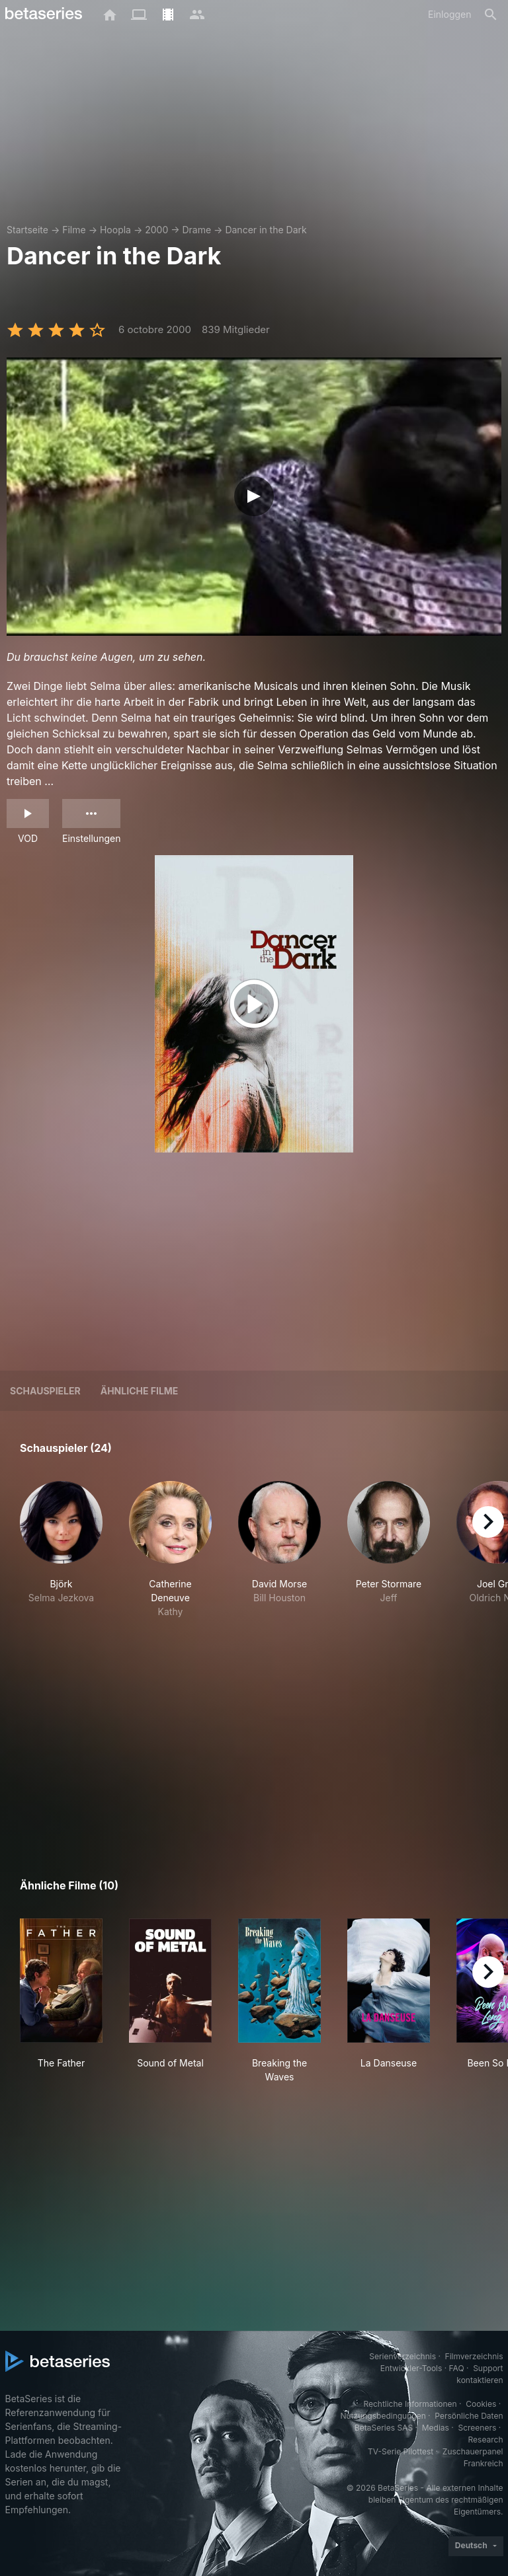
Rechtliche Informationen (409, 2404)
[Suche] (490, 14)
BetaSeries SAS (384, 2428)
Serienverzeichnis (402, 2356)
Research (485, 2439)
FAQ (456, 2368)
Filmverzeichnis (474, 2356)
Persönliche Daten (469, 2416)
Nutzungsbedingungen (382, 2416)
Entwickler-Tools (411, 2368)
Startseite (27, 229)
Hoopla (115, 229)
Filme (73, 229)
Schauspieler (45, 1390)
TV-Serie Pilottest (400, 2451)
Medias (435, 2428)
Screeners (477, 2428)
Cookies (481, 2404)
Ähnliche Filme (140, 1390)
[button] (61, 1556)
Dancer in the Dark (265, 229)
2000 (156, 229)
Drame (196, 229)
